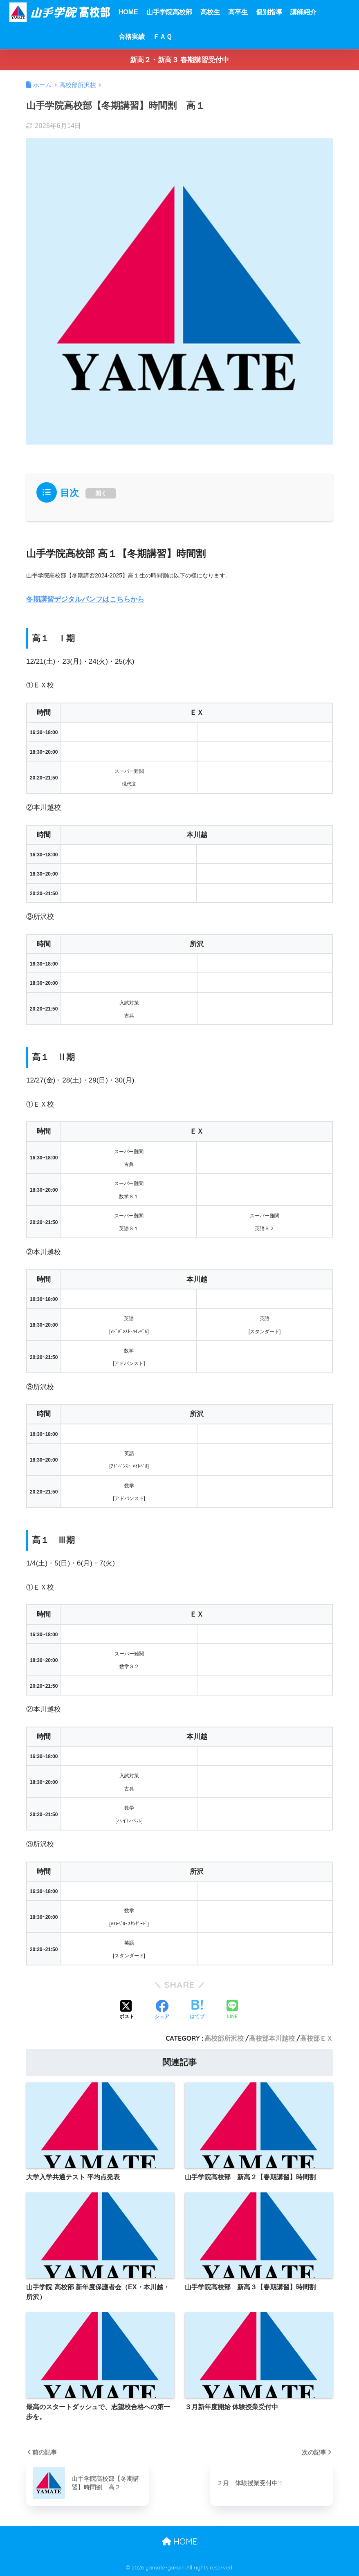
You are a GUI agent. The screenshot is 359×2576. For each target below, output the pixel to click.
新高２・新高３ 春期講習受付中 (179, 60)
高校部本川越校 (272, 2038)
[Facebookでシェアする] (162, 2010)
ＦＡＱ (162, 36)
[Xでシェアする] (126, 2010)
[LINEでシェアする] (232, 2010)
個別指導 (269, 12)
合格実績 (132, 36)
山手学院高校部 (169, 12)
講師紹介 (303, 12)
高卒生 (238, 12)
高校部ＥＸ (316, 2038)
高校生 (210, 12)
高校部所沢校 (224, 2038)
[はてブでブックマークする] (197, 2010)
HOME (128, 12)
